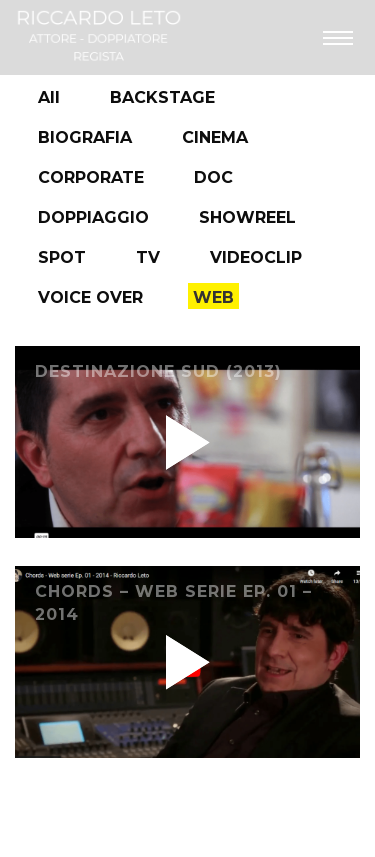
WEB (213, 297)
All (49, 97)
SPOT (62, 257)
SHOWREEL (247, 217)
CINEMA (215, 137)
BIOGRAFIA (85, 137)
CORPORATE (91, 177)
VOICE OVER (90, 297)
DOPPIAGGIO (93, 217)
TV (148, 257)
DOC (213, 177)
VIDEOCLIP (256, 257)
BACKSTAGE (162, 97)
